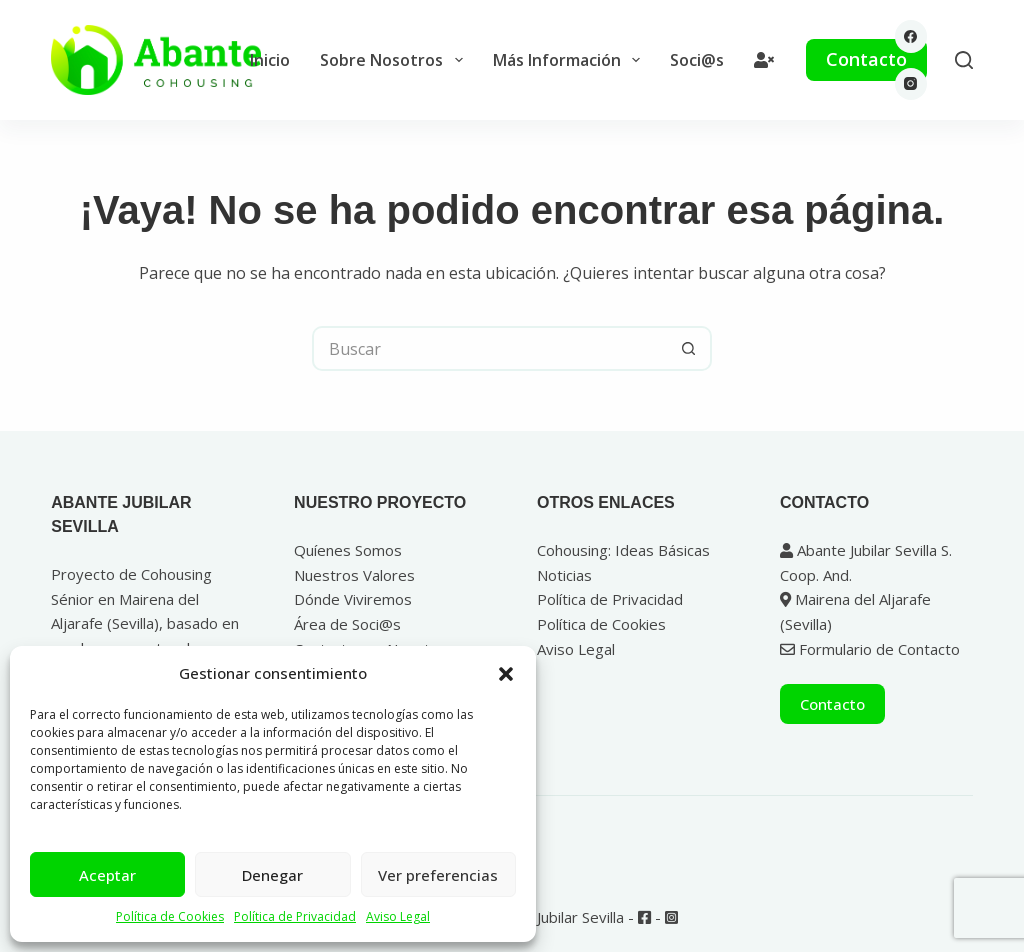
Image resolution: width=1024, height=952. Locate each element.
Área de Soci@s (347, 624)
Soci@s (697, 60)
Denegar (272, 875)
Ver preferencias (438, 875)
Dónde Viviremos (353, 599)
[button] (506, 674)
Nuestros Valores (354, 575)
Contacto (866, 59)
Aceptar (107, 875)
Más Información (570, 60)
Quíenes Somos (348, 550)
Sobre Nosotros (395, 60)
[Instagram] (911, 84)
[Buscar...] (489, 348)
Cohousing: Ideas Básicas (623, 550)
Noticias (564, 575)
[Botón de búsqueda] (689, 348)
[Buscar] (964, 60)
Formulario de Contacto (870, 649)
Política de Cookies (170, 916)
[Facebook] (911, 36)
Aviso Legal (398, 916)
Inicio (270, 60)
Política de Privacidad (295, 916)
